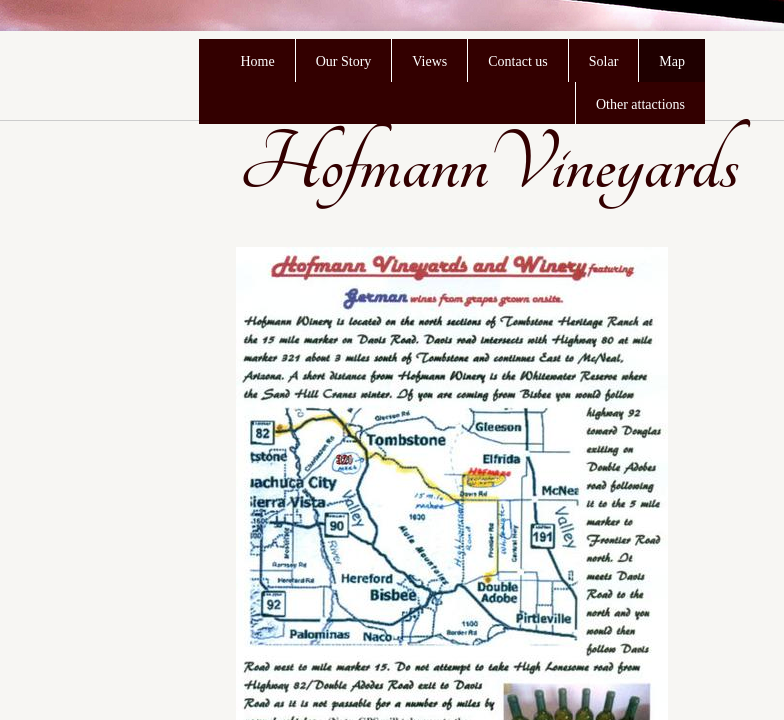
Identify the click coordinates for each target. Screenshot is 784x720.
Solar (604, 61)
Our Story (344, 61)
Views (429, 61)
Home (257, 61)
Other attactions (640, 104)
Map (672, 61)
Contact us (518, 61)
